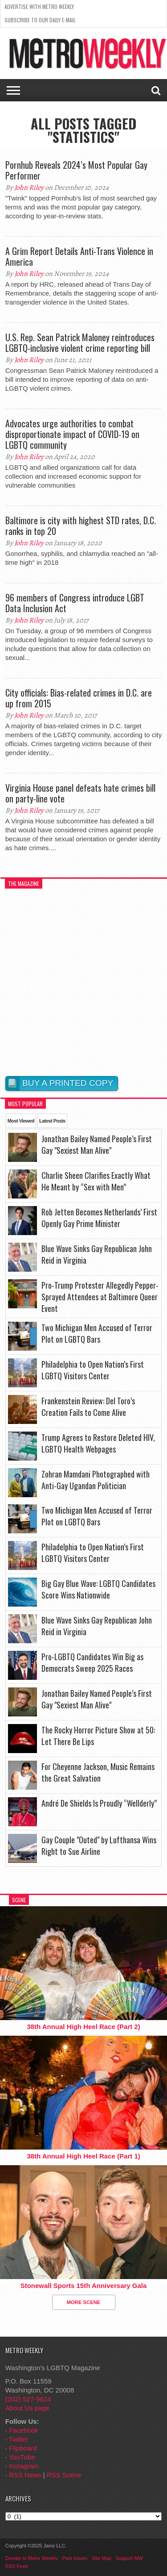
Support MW (129, 2558)
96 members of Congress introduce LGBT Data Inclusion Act (74, 603)
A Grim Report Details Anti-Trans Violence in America (79, 256)
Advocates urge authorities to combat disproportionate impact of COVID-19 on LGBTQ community (72, 434)
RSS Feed (16, 2566)
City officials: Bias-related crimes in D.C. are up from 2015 (78, 698)
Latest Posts (52, 1120)
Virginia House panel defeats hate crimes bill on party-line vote (80, 793)
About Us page (27, 2408)
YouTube (22, 2457)
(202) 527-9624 (28, 2399)
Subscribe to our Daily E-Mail (40, 20)
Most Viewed (21, 1120)
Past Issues (75, 2558)
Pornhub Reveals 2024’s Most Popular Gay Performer (76, 170)
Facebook (23, 2430)
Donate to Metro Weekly (31, 2558)
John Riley (29, 187)
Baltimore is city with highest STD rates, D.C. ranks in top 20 (80, 525)
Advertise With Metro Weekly (39, 6)
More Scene (84, 2302)
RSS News (25, 2475)
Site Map (101, 2558)
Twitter (19, 2439)
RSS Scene (64, 2475)
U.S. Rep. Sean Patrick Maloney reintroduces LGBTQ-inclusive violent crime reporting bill (80, 342)
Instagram (24, 2466)
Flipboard (23, 2448)
